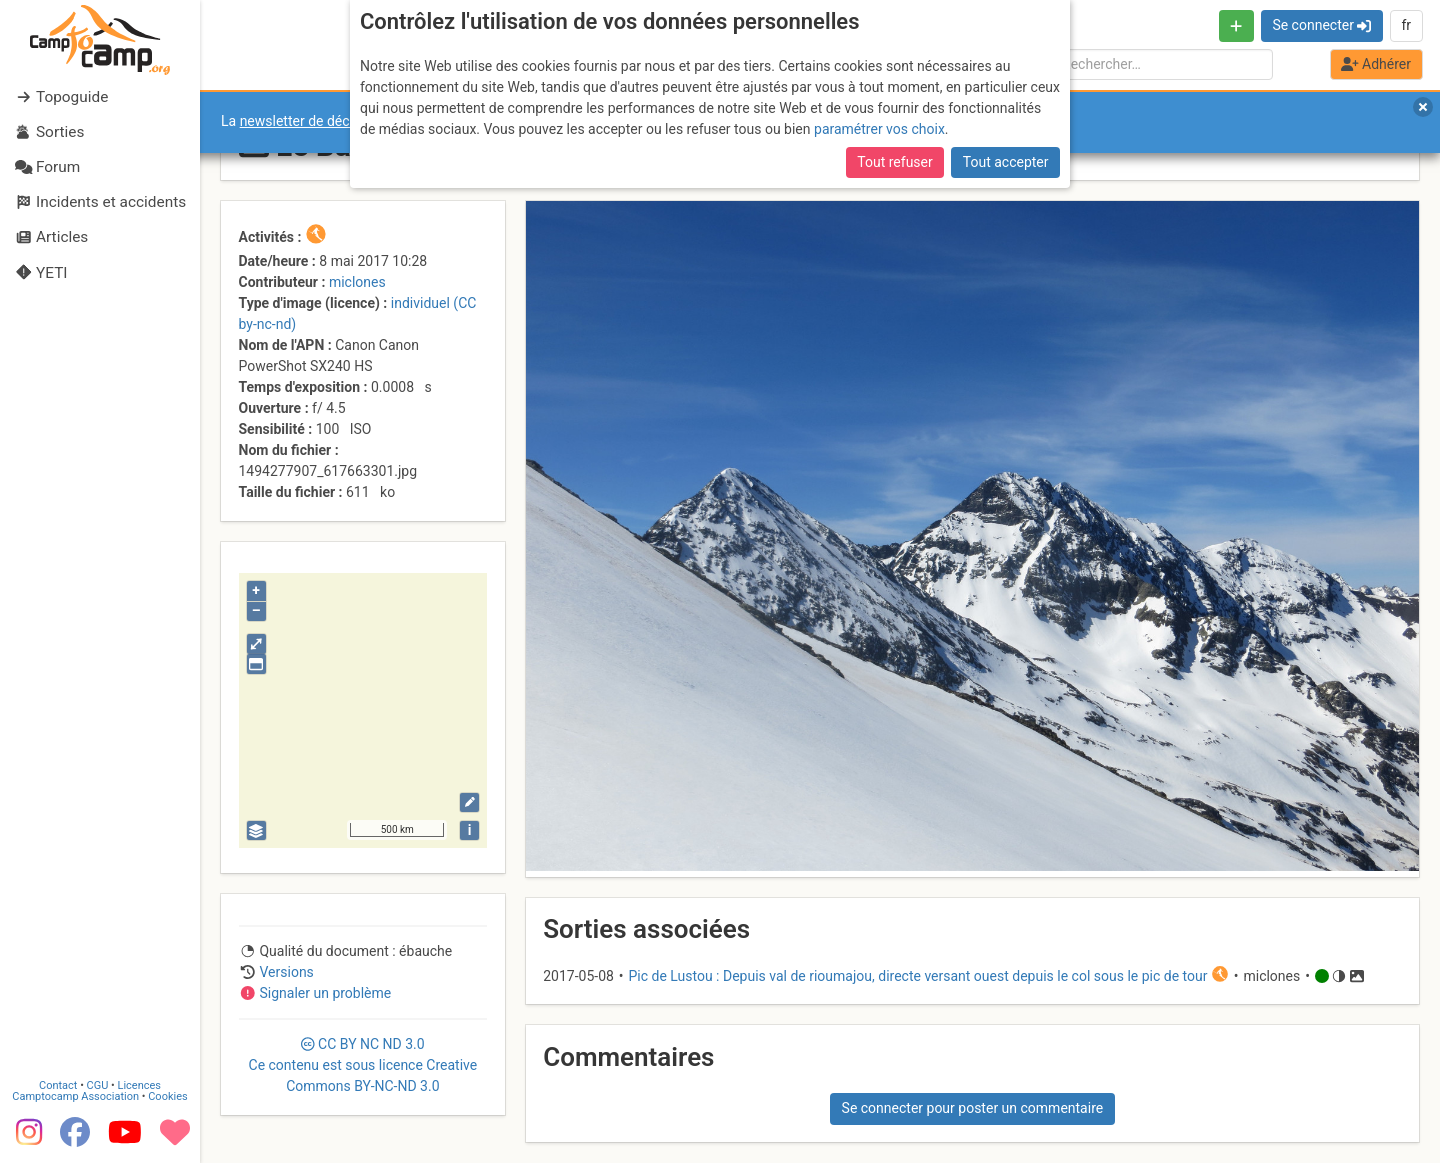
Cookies (167, 1096)
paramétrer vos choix (879, 129)
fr (1406, 25)
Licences (139, 1085)
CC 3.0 (363, 1065)
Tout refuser (894, 162)
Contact (58, 1085)
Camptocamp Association (75, 1096)
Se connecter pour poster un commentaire (973, 1108)
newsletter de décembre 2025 (332, 121)
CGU (98, 1085)
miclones (357, 282)
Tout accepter (1006, 162)
